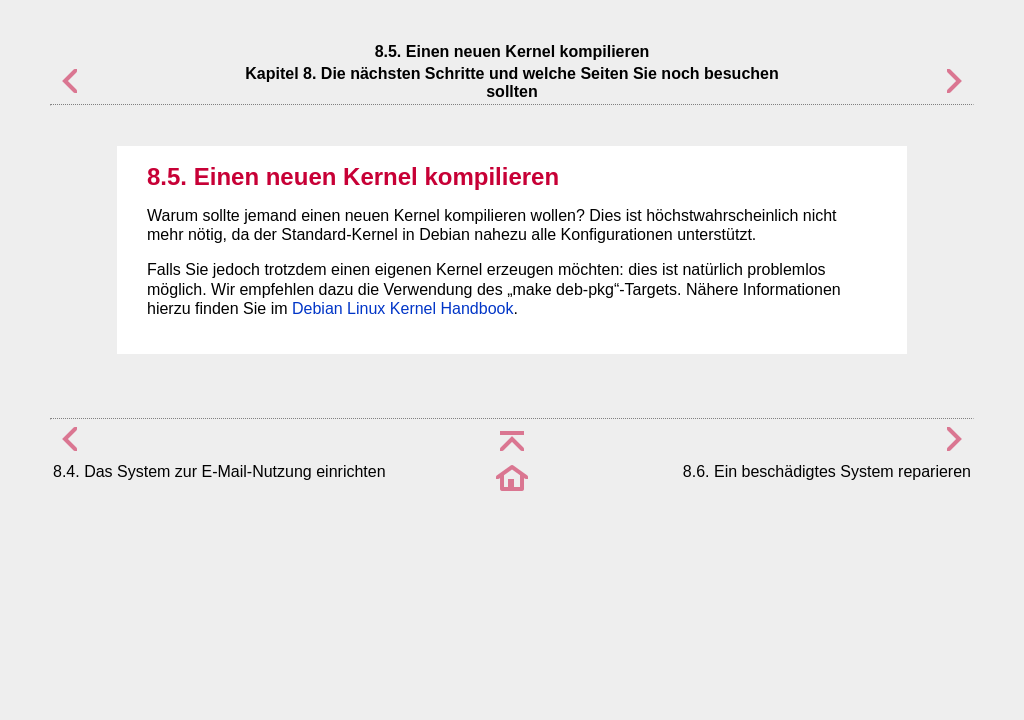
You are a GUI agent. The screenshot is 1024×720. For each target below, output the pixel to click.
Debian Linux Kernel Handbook (402, 308)
